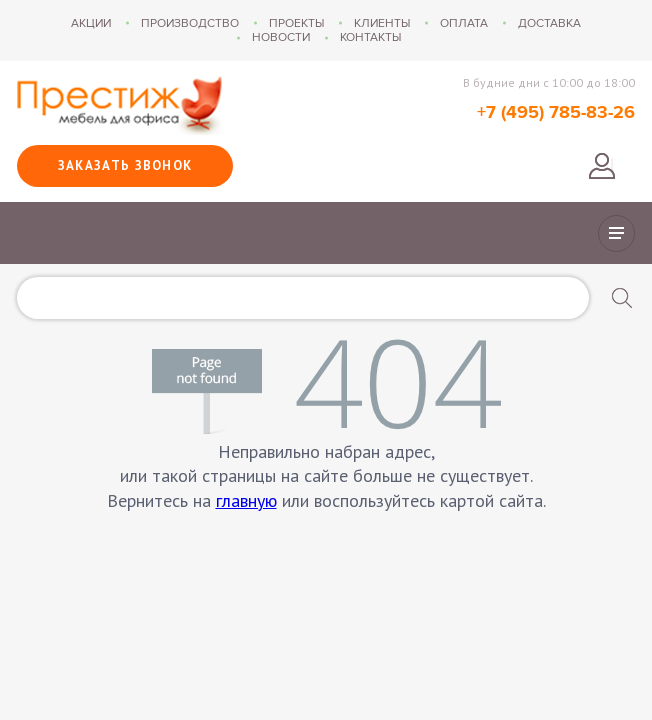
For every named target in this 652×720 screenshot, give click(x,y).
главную (246, 500)
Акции (91, 23)
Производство (190, 23)
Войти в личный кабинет (602, 166)
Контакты (370, 37)
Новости (281, 37)
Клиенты (382, 23)
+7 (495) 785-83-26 (556, 113)
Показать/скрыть (616, 233)
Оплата (464, 23)
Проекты (296, 23)
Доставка (549, 23)
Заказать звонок (125, 165)
